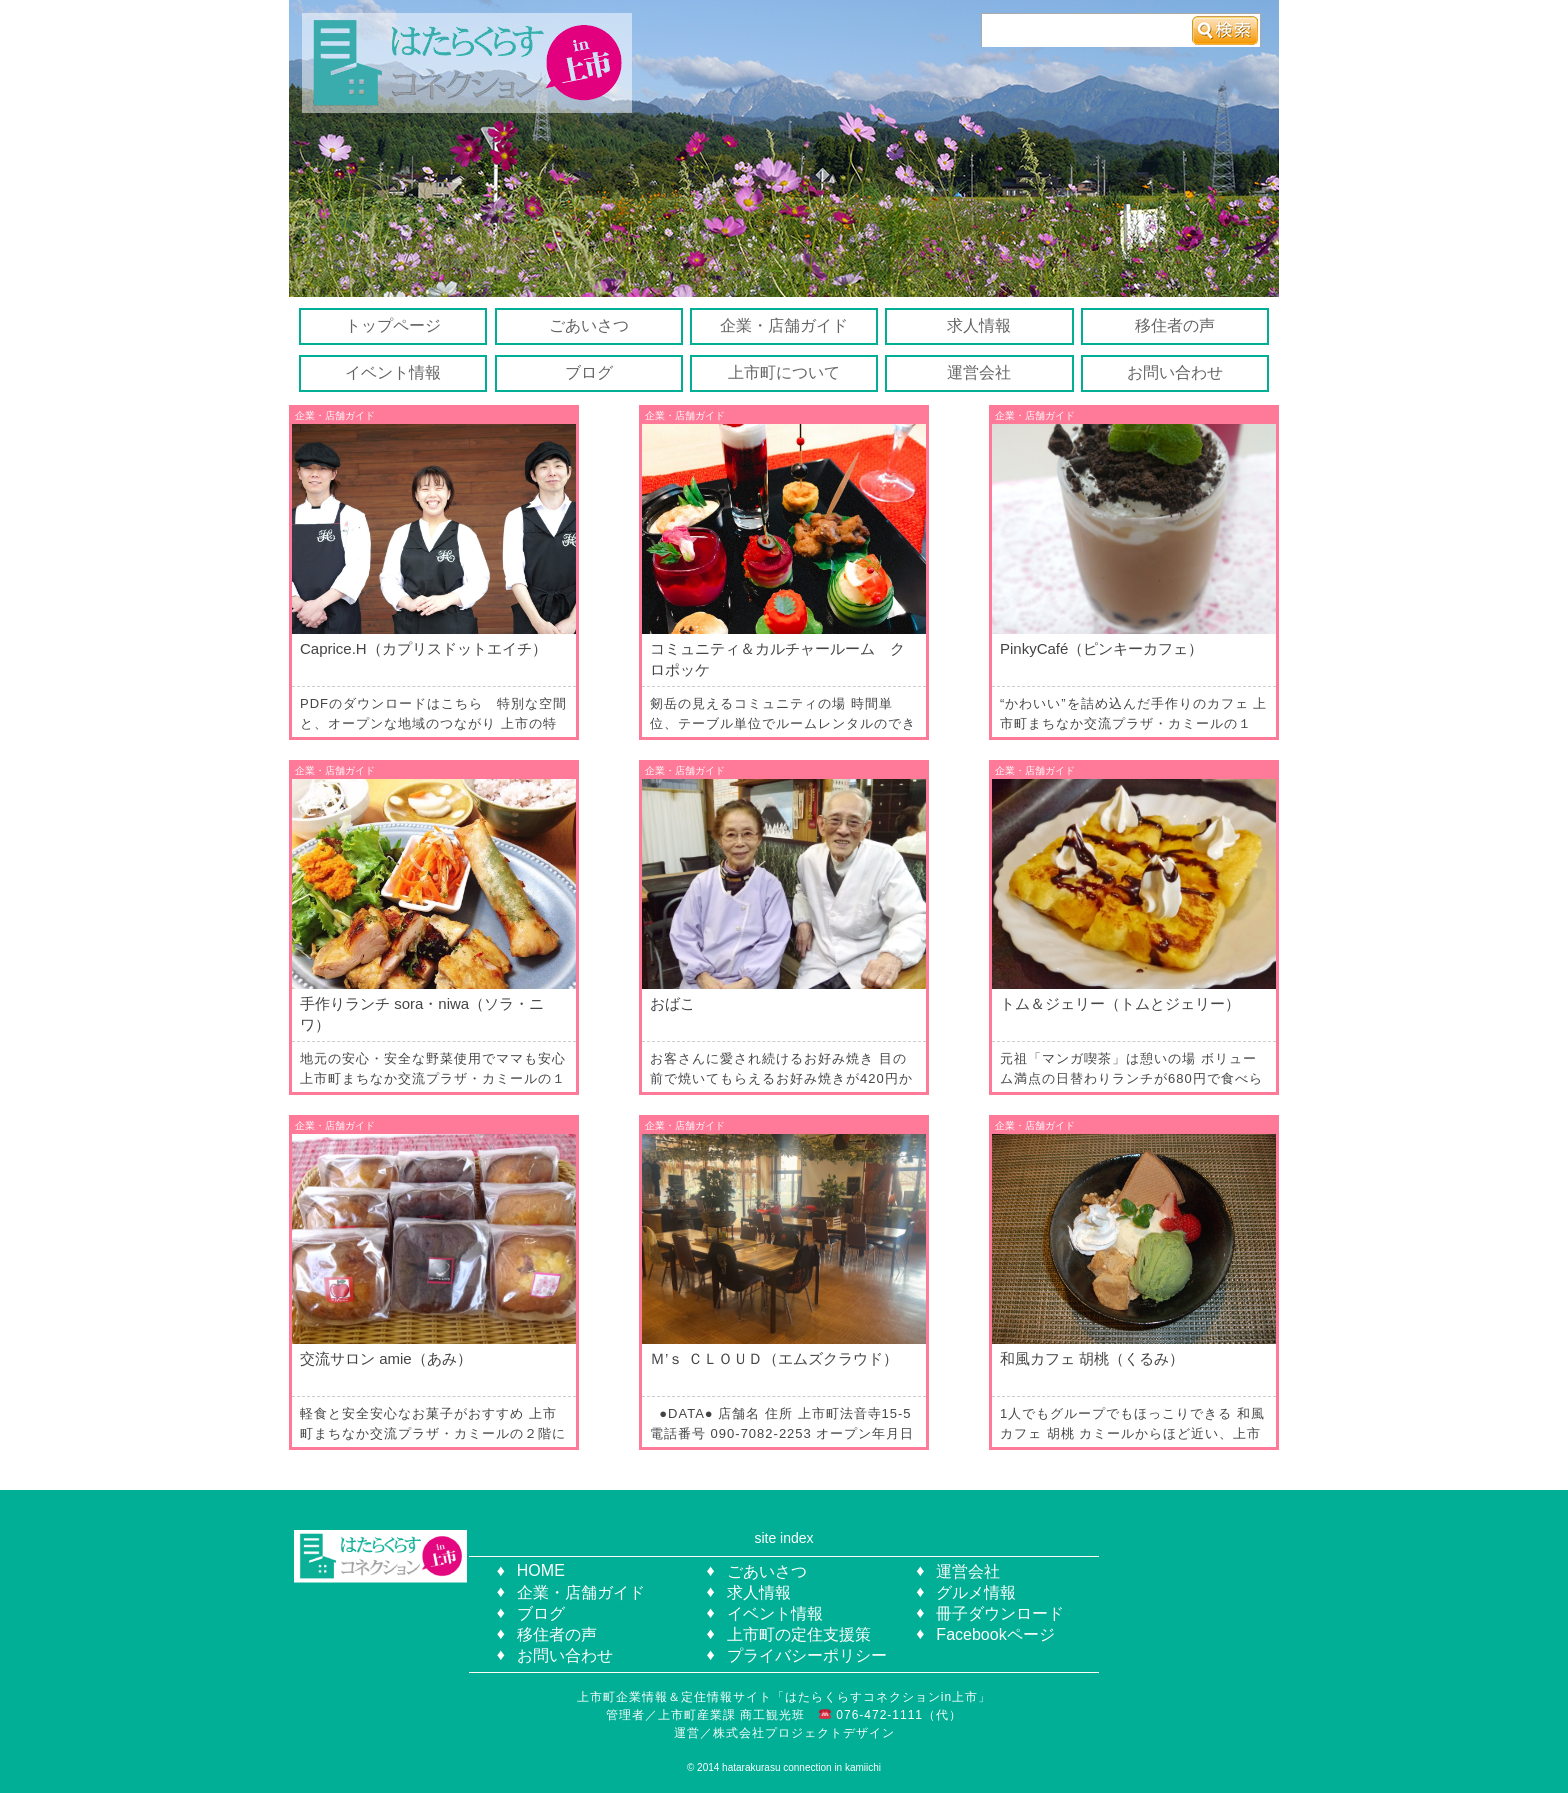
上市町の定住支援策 (799, 1634)
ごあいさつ (589, 325)
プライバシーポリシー (807, 1655)
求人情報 (979, 325)
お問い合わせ (1175, 372)
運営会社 (979, 372)
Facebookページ (995, 1634)
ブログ (589, 372)
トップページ (393, 325)
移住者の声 (1175, 325)
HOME (541, 1570)
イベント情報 (393, 372)
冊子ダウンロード (1000, 1613)
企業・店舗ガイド (784, 325)
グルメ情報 (976, 1592)
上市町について (784, 372)
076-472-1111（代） (897, 1715)
